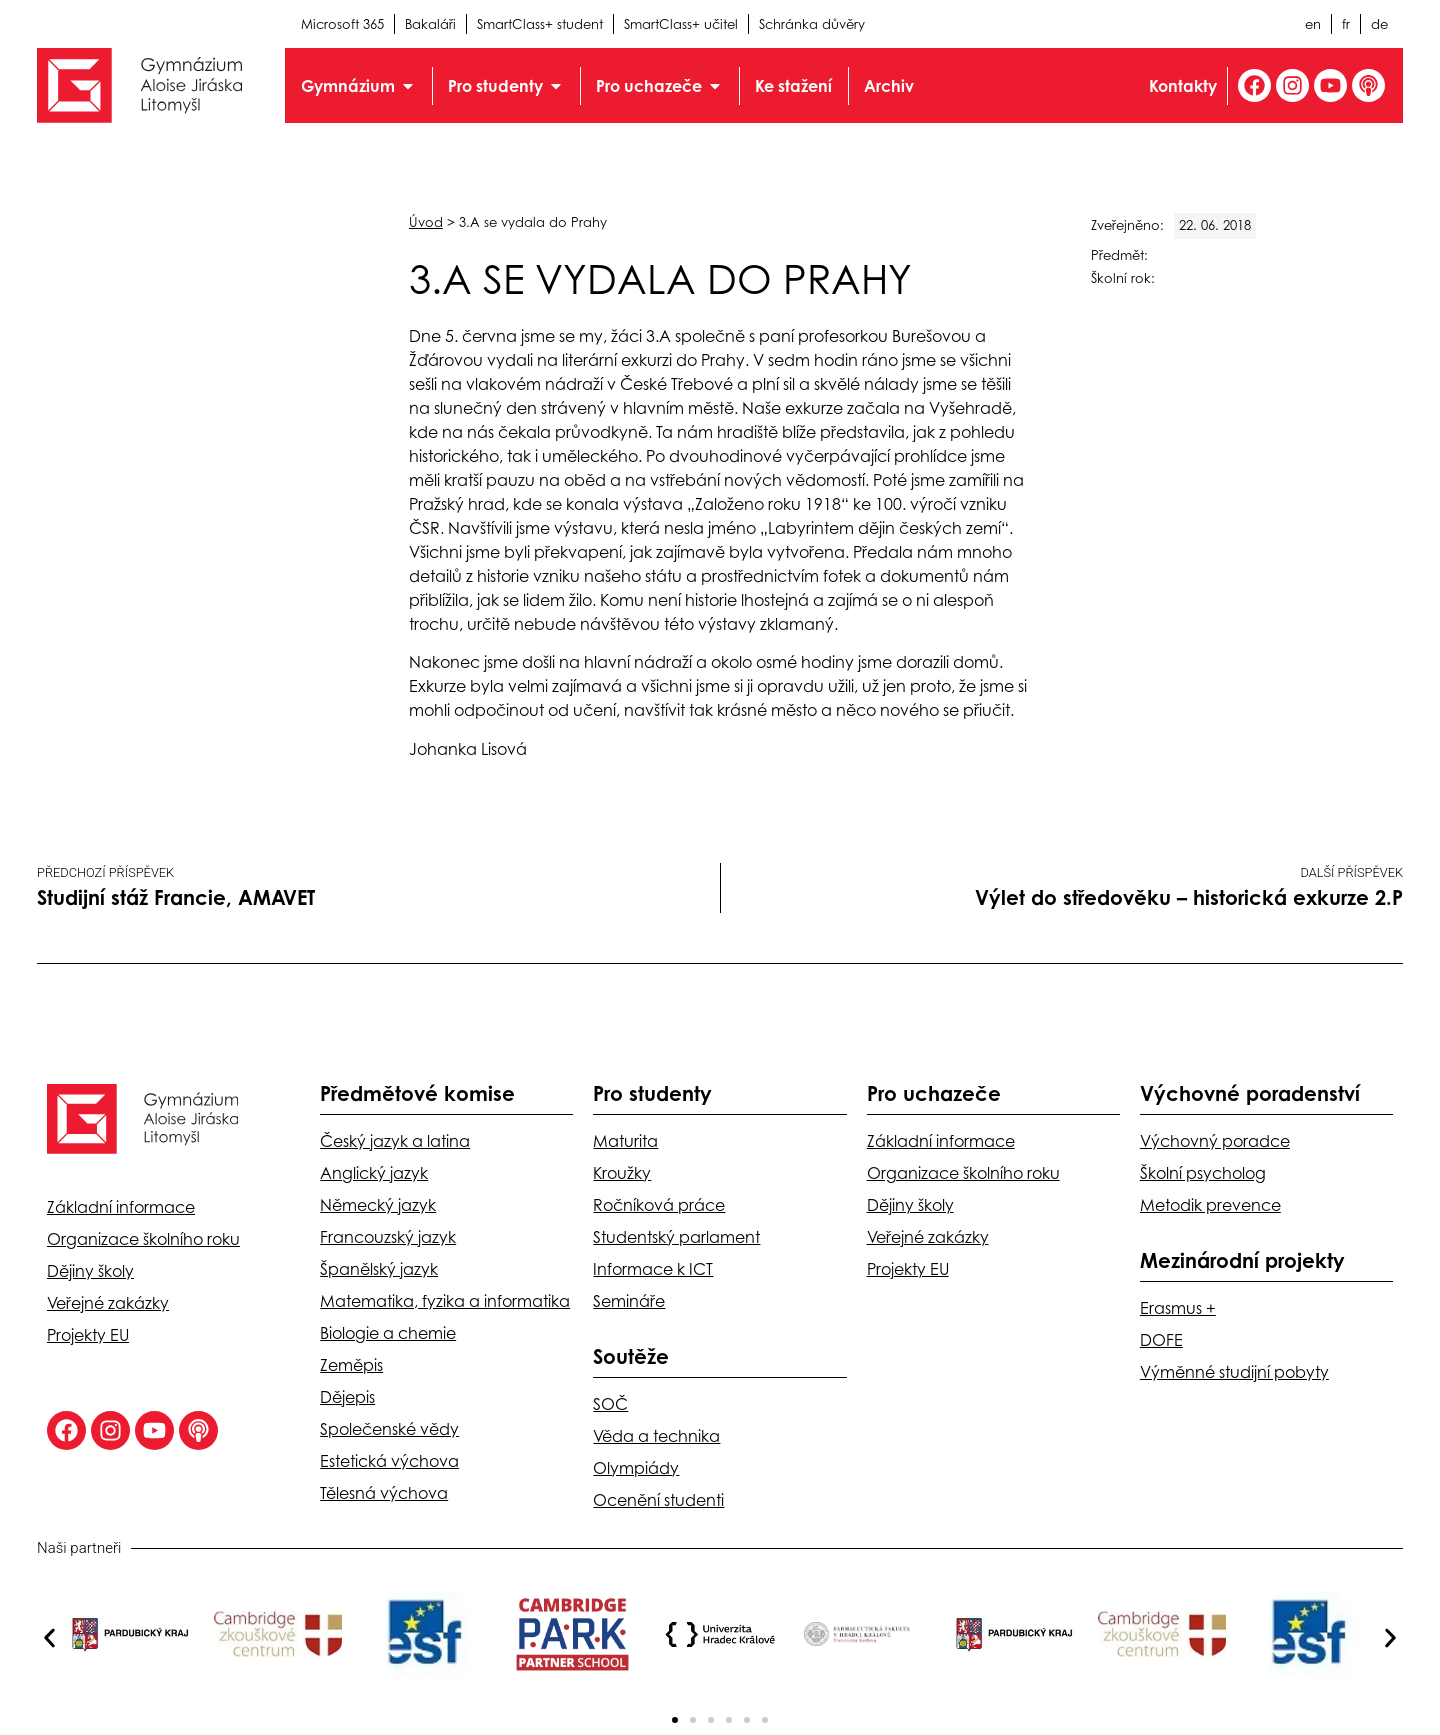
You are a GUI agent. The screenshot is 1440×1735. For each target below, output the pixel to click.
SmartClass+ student (540, 24)
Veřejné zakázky (108, 1303)
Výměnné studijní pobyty (1234, 1372)
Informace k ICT (653, 1269)
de (1379, 24)
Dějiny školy (90, 1271)
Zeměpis (351, 1365)
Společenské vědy (389, 1429)
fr (1346, 24)
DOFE (1161, 1340)
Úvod (426, 222)
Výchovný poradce (1215, 1141)
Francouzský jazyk (388, 1237)
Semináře (629, 1301)
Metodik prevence (1210, 1205)
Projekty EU (88, 1335)
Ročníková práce (659, 1205)
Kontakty (1183, 86)
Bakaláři (430, 24)
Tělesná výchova (384, 1493)
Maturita (625, 1141)
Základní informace (121, 1207)
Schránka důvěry (812, 24)
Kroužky (622, 1173)
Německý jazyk (378, 1205)
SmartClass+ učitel (681, 24)
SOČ (610, 1404)
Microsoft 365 (342, 24)
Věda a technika (656, 1436)
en (1313, 24)
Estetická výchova (389, 1461)
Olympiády (636, 1468)
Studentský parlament (676, 1237)
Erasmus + (1178, 1308)
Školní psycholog (1203, 1173)
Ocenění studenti (658, 1500)
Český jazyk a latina (395, 1141)
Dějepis (347, 1397)
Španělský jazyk (379, 1269)
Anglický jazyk (374, 1173)
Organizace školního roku (143, 1239)
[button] (49, 1637)
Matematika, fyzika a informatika (445, 1301)
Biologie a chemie (388, 1333)
